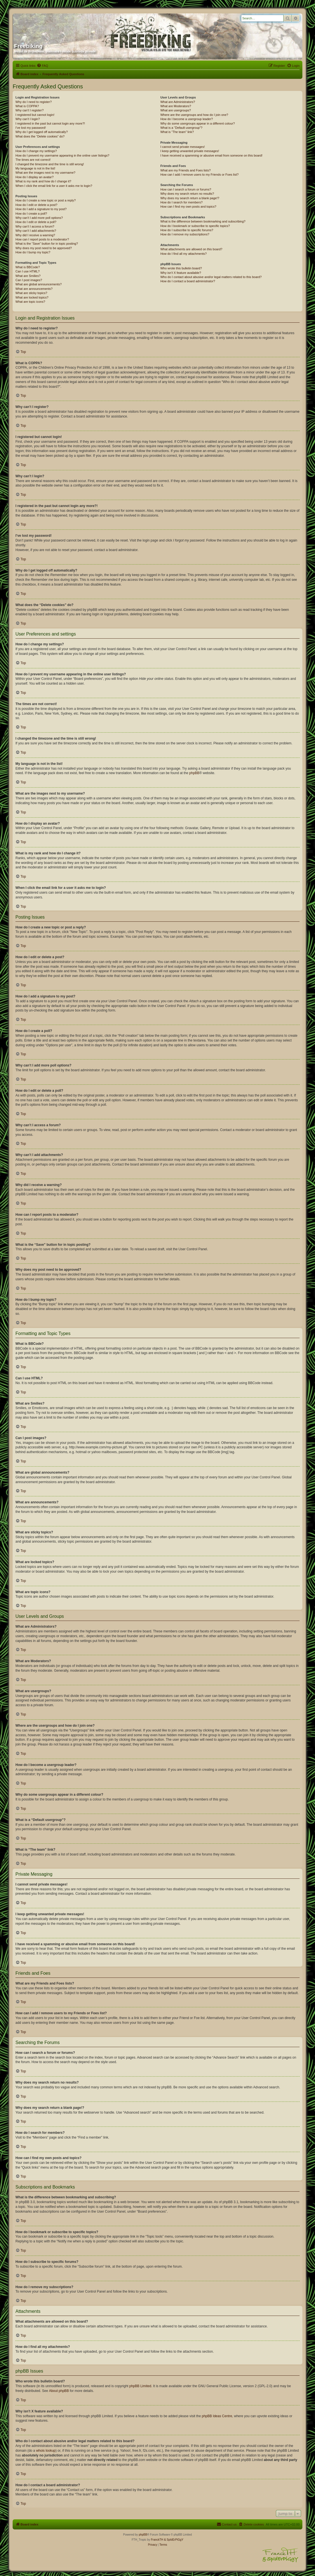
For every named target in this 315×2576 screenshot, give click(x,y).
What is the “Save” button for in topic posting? (46, 243)
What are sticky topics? (31, 293)
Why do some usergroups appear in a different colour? (197, 123)
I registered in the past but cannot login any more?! (50, 123)
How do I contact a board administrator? (187, 281)
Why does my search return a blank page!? (189, 198)
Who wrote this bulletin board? (181, 268)
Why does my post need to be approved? (43, 248)
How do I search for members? (181, 202)
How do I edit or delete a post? (36, 205)
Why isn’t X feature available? (180, 272)
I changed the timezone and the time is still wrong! (49, 164)
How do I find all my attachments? (183, 253)
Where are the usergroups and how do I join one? (194, 114)
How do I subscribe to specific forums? (186, 230)
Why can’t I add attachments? (35, 230)
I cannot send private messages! (182, 146)
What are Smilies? (27, 275)
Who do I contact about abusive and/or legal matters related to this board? (211, 277)
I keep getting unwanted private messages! (189, 151)
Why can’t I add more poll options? (39, 217)
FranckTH (157, 2539)
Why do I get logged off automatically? (41, 132)
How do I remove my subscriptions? (184, 234)
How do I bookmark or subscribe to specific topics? (195, 226)
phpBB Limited (140, 2386)
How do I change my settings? (36, 151)
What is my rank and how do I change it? (43, 181)
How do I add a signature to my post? (41, 209)
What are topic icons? (30, 301)
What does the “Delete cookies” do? (40, 136)
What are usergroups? (175, 110)
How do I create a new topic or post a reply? (45, 200)
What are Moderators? (175, 106)
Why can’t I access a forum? (34, 226)
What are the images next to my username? (45, 172)
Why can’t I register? (29, 110)
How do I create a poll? (31, 213)
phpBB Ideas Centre (217, 2416)
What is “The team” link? (177, 132)
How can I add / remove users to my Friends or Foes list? (199, 174)
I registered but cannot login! (34, 114)
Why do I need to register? (33, 102)
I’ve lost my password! (30, 127)
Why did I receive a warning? (35, 235)
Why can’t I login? (27, 119)
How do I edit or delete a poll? (35, 222)
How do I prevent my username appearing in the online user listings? (62, 155)
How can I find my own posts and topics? (188, 206)
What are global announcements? (38, 284)
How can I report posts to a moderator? (42, 239)
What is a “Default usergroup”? (181, 127)
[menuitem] (42, 65)
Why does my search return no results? (187, 193)
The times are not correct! (33, 159)
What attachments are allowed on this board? (191, 249)
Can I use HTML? (27, 271)
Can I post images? (28, 280)
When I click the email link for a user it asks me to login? (53, 185)
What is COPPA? (27, 106)
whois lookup (45, 2451)
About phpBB (59, 2391)
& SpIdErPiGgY (173, 2539)
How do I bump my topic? (32, 252)
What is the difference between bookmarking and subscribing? (202, 221)
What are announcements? (33, 288)
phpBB (194, 773)
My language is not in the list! (35, 168)
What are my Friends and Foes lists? (185, 170)
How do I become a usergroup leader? (186, 119)
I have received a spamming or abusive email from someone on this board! (211, 155)
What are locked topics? (31, 297)
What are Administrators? (177, 102)
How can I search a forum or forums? (185, 189)
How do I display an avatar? (34, 177)
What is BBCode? (27, 267)
